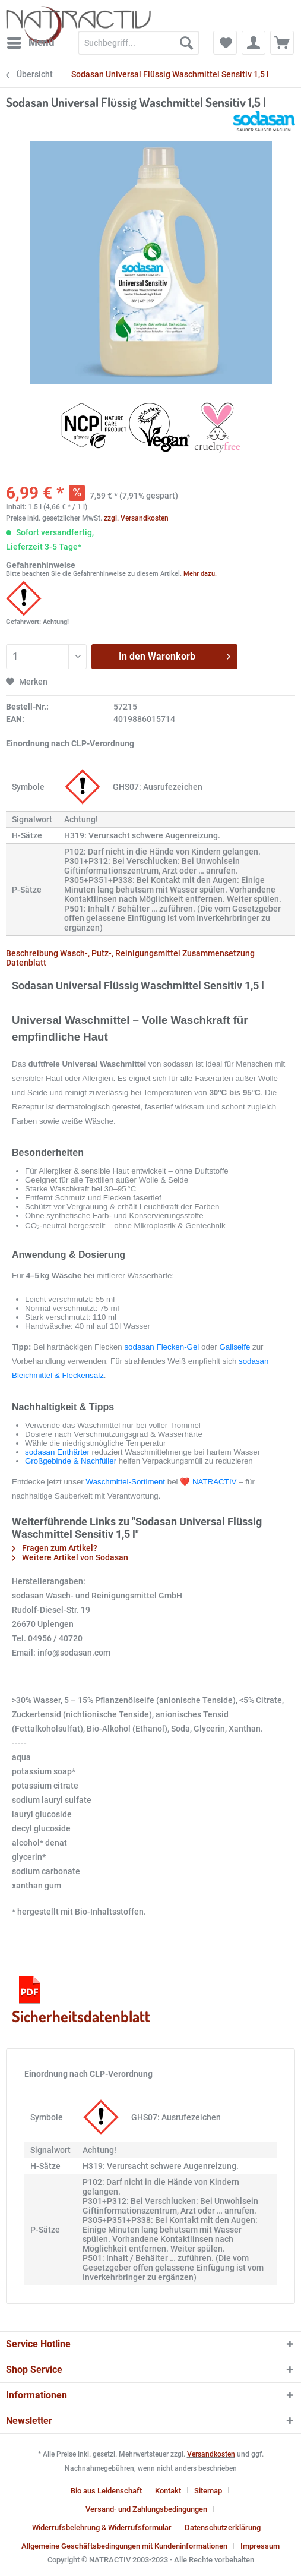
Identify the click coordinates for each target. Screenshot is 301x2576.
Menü (31, 40)
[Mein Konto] (253, 43)
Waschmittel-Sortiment (125, 1481)
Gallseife (234, 1346)
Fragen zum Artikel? (54, 1548)
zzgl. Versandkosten (136, 518)
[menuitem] (30, 43)
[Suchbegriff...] (138, 43)
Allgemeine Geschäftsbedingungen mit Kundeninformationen (124, 2546)
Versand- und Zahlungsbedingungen (146, 2509)
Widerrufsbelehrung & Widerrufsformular (102, 2527)
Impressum (260, 2546)
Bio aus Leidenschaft (106, 2490)
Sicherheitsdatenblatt (81, 1999)
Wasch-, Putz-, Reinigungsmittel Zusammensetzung (157, 953)
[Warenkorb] (282, 43)
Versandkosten (211, 2454)
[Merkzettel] (225, 43)
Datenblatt (26, 962)
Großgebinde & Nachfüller (70, 1460)
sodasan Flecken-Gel (161, 1346)
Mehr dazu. (200, 574)
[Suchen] (186, 43)
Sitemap (208, 2490)
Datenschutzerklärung (223, 2527)
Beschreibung (32, 953)
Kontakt (168, 2490)
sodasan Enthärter (57, 1452)
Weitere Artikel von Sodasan (70, 1557)
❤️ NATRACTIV (208, 1481)
